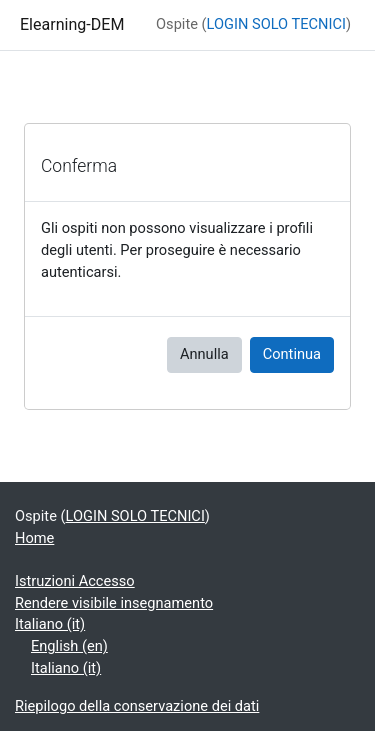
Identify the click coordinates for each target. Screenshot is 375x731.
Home (34, 538)
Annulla (204, 354)
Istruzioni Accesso (75, 581)
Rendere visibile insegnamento (114, 603)
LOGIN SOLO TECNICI (276, 24)
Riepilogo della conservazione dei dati (137, 706)
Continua (292, 354)
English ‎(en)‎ (69, 646)
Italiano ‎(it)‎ (50, 624)
